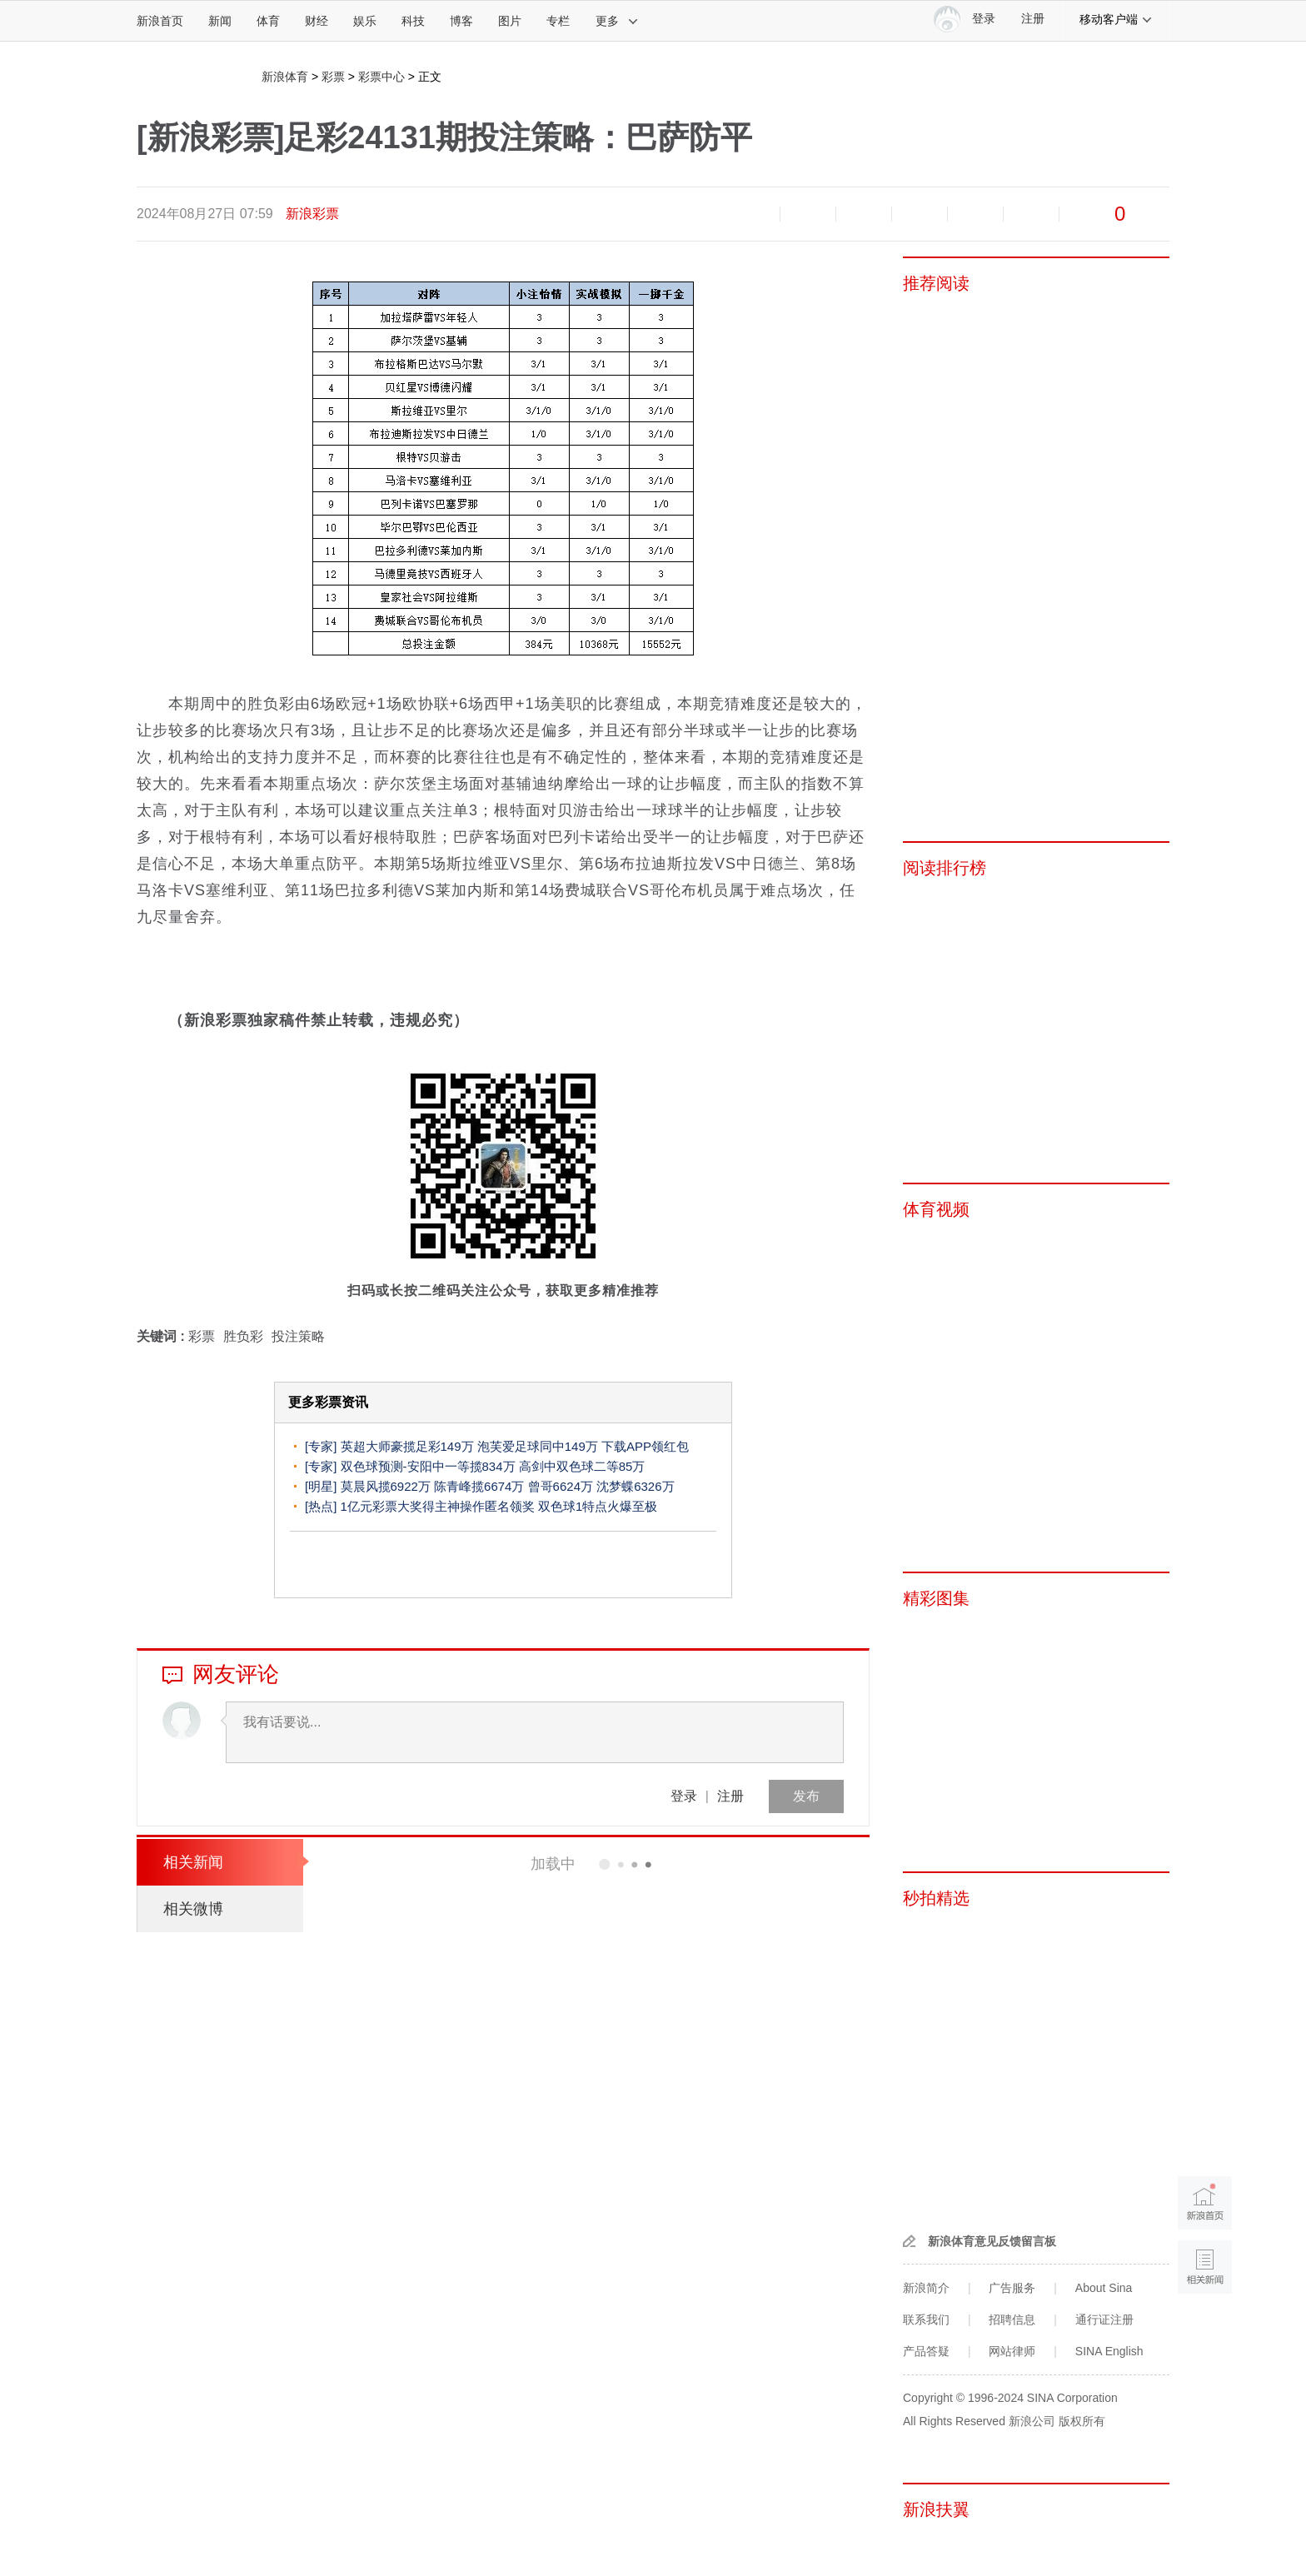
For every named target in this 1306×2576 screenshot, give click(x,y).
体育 (268, 20)
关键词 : (162, 1336)
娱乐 (364, 20)
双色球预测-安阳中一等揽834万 (428, 1466)
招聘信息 (1012, 2319)
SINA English (1109, 2351)
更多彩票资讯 (328, 1402)
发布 (806, 1796)
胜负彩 (243, 1336)
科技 (413, 20)
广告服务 (1012, 2287)
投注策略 (298, 1336)
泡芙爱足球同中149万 (537, 1446)
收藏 (863, 214)
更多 (617, 20)
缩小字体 (752, 214)
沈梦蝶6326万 (635, 1486)
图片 (509, 20)
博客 (461, 20)
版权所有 (1082, 2421)
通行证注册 (1104, 2319)
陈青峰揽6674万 (479, 1486)
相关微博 (193, 1909)
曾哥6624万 (560, 1486)
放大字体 (807, 214)
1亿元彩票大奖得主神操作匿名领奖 (438, 1506)
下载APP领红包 (645, 1446)
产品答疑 (926, 2351)
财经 (316, 20)
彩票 (333, 76)
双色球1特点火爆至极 (597, 1506)
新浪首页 (160, 20)
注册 (1032, 18)
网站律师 (1012, 2351)
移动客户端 (1116, 19)
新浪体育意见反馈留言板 (992, 2241)
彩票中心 (381, 76)
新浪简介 (926, 2287)
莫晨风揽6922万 (386, 1486)
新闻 (220, 20)
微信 (975, 214)
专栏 (558, 20)
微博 (919, 214)
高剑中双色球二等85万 (582, 1466)
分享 (1031, 214)
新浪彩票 (312, 214)
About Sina (1104, 2287)
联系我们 (926, 2319)
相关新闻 (193, 1862)
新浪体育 (285, 76)
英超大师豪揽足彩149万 (407, 1446)
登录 (683, 1796)
